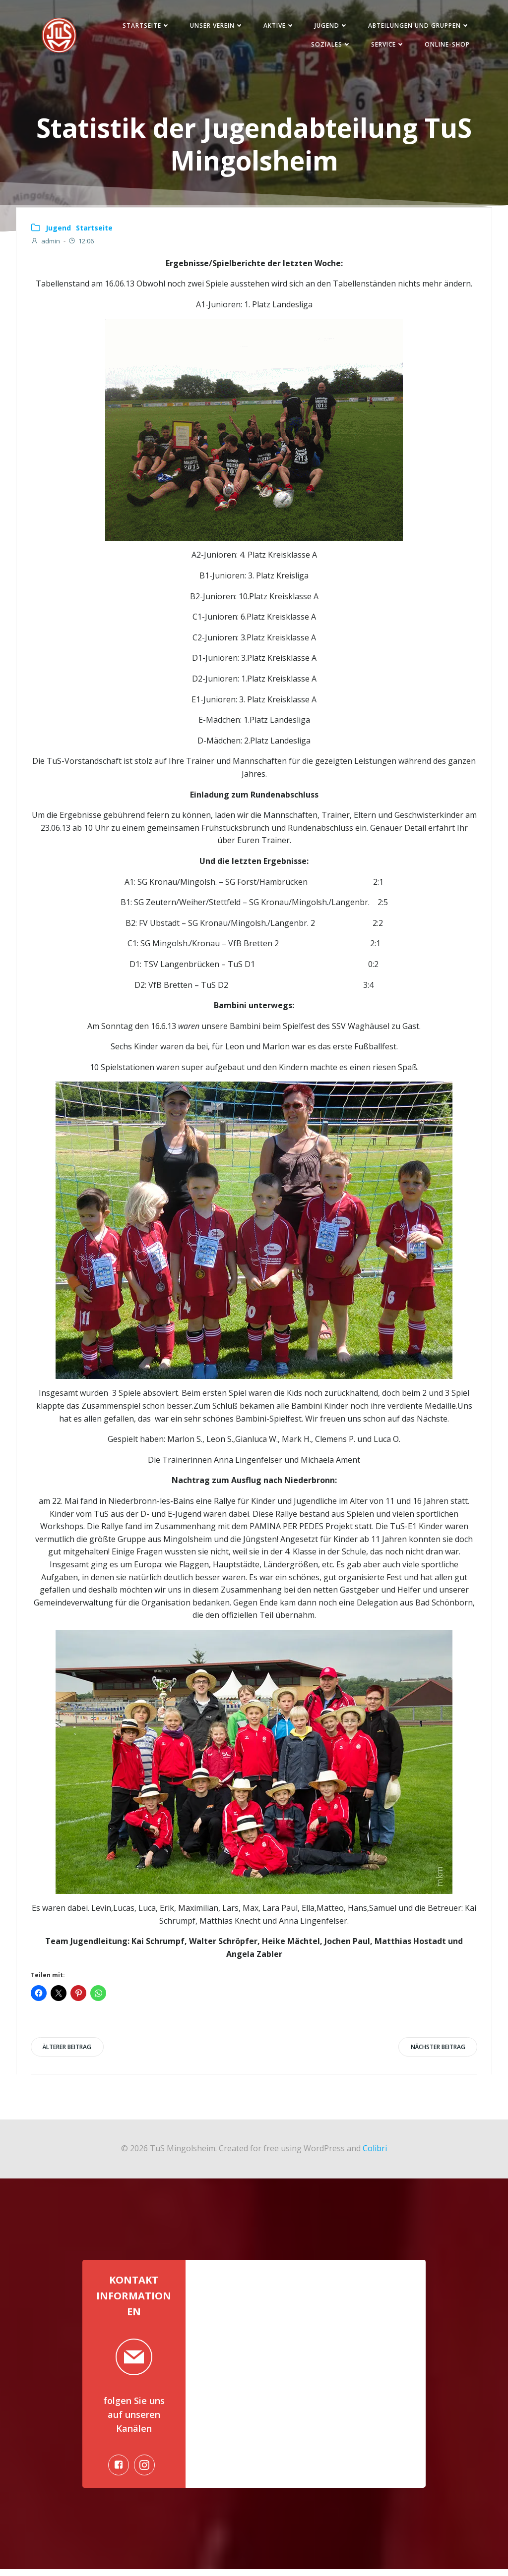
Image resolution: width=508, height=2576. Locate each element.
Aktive (277, 26)
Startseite (144, 26)
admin (46, 243)
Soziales (329, 45)
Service (386, 45)
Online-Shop (445, 45)
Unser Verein (215, 26)
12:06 (81, 243)
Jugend (329, 26)
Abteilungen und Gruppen (417, 26)
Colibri (375, 2151)
